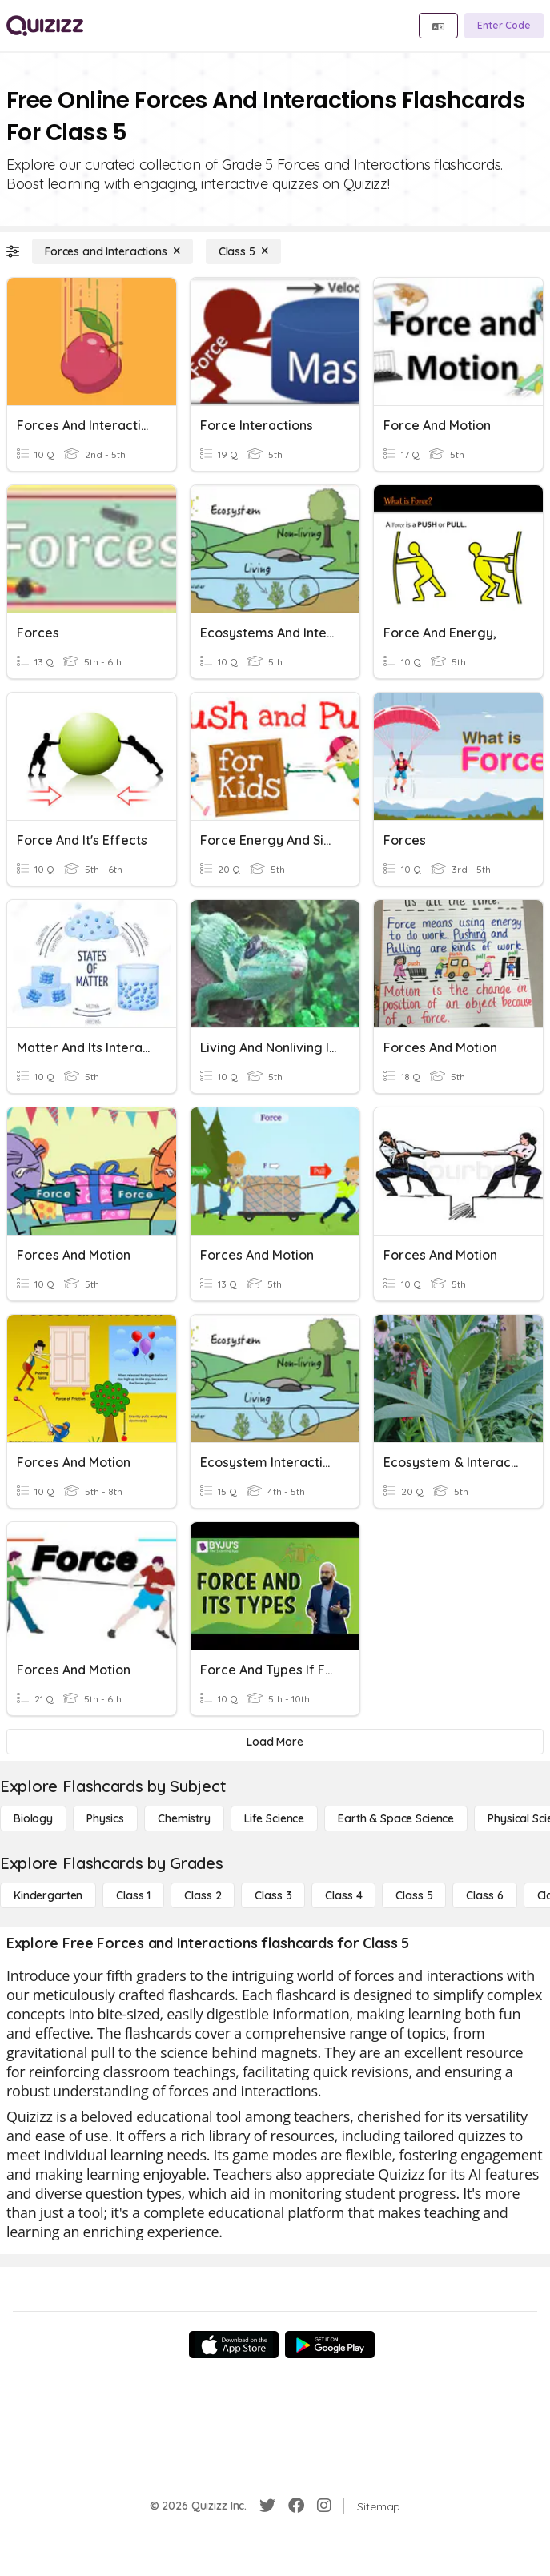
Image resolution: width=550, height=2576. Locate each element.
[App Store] (234, 2344)
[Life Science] (274, 1818)
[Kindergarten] (48, 1895)
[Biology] (33, 1818)
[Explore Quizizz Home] (44, 25)
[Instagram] (324, 2505)
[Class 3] (273, 1895)
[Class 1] (133, 1895)
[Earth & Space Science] (396, 1818)
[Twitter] (267, 2505)
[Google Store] (330, 2344)
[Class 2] (203, 1895)
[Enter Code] (504, 25)
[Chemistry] (184, 1818)
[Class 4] (343, 1895)
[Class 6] (484, 1895)
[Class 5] (243, 251)
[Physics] (105, 1818)
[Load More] (275, 1741)
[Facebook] (296, 2505)
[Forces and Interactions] (112, 251)
